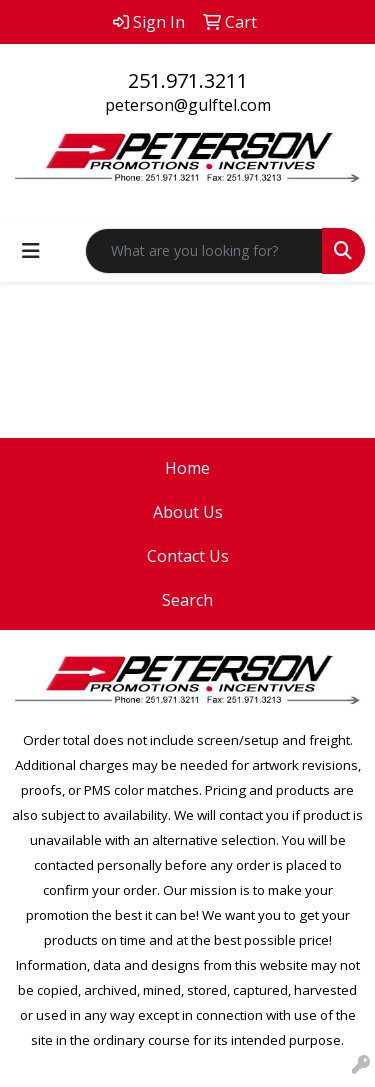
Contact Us (188, 556)
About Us (188, 512)
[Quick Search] (204, 251)
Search (187, 600)
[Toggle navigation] (31, 251)
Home (187, 468)
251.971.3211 (188, 80)
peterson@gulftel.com (188, 105)
